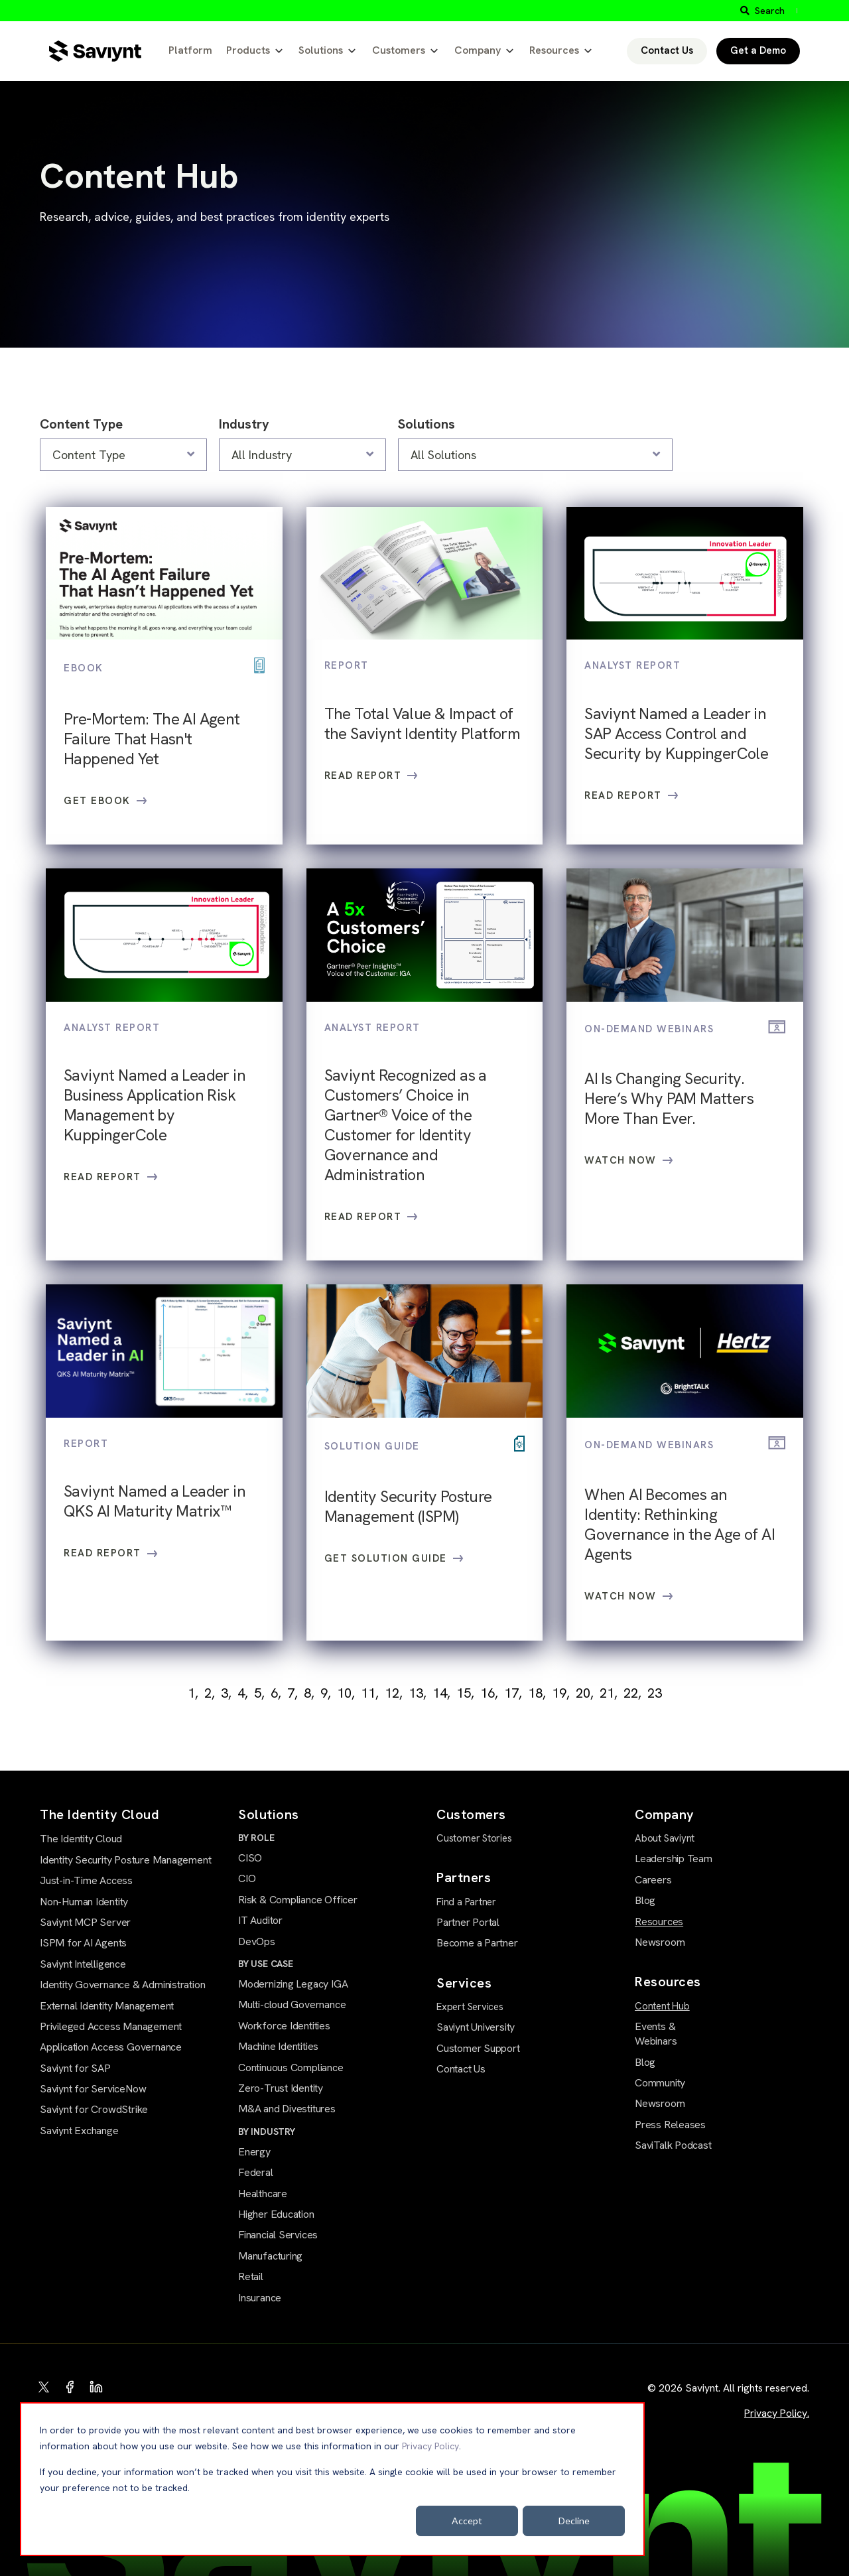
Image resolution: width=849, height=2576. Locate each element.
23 (654, 1693)
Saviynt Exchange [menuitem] (79, 2130)
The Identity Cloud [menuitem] (81, 1839)
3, (226, 1693)
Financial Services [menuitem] (278, 2235)
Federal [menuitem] (255, 2172)
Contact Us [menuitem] (461, 2069)
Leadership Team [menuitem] (673, 1858)
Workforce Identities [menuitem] (284, 2026)
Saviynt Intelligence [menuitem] (83, 1964)
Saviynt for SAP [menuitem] (75, 2068)
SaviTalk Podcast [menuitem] (673, 2145)
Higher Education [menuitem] (276, 2214)
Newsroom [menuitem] (660, 1942)
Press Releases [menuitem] (670, 2125)
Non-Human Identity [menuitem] (84, 1902)
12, (394, 1693)
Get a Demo (758, 50)
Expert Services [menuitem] (469, 2006)
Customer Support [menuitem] (478, 2048)
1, (193, 1693)
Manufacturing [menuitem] (270, 2256)
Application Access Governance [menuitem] (111, 2047)
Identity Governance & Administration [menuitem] (122, 1985)
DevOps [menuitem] (256, 1941)
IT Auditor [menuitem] (260, 1920)
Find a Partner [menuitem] (466, 1902)
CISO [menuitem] (250, 1858)
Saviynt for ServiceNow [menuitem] (93, 2089)
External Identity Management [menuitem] (107, 2006)
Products (248, 50)
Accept (467, 2520)
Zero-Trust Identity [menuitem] (280, 2088)
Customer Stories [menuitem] (474, 1838)
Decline (574, 2520)
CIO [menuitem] (246, 1878)
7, (292, 1693)
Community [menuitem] (660, 2083)
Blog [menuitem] (645, 1900)
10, (346, 1693)
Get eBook (105, 800)
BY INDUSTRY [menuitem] (266, 2131)
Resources (554, 50)
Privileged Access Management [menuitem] (111, 2026)
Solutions (320, 50)
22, (632, 1693)
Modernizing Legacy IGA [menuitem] (293, 1984)
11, (370, 1693)
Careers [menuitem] (653, 1880)
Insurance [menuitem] (259, 2298)
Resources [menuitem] (659, 1922)
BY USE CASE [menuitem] (265, 1964)
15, (465, 1693)
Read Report (371, 775)
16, (489, 1693)
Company (477, 50)
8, (309, 1693)
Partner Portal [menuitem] (467, 1922)
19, (561, 1693)
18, (537, 1693)
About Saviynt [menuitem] (664, 1838)
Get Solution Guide (394, 1558)
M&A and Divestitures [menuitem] (287, 2109)
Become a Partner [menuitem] (477, 1943)
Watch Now (628, 1160)
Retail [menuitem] (250, 2276)
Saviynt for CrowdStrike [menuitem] (94, 2109)
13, (417, 1693)
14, (441, 1693)
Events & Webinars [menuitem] (656, 2033)
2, (209, 1693)
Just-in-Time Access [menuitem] (86, 1880)
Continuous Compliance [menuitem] (291, 2067)
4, (242, 1693)
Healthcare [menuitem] (262, 2194)
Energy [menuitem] (254, 2152)
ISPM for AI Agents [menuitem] (83, 1943)
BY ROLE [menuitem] (256, 1838)
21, (609, 1693)
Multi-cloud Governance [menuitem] (292, 2004)
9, (325, 1693)
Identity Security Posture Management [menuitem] (125, 1860)
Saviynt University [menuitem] (475, 2027)
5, (259, 1693)
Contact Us (667, 50)
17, (513, 1693)
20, (585, 1693)
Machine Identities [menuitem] (278, 2046)
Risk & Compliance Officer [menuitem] (298, 1900)
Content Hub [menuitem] (662, 2006)
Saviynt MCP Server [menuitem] (85, 1922)
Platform (190, 50)
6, (276, 1693)
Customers (398, 50)
